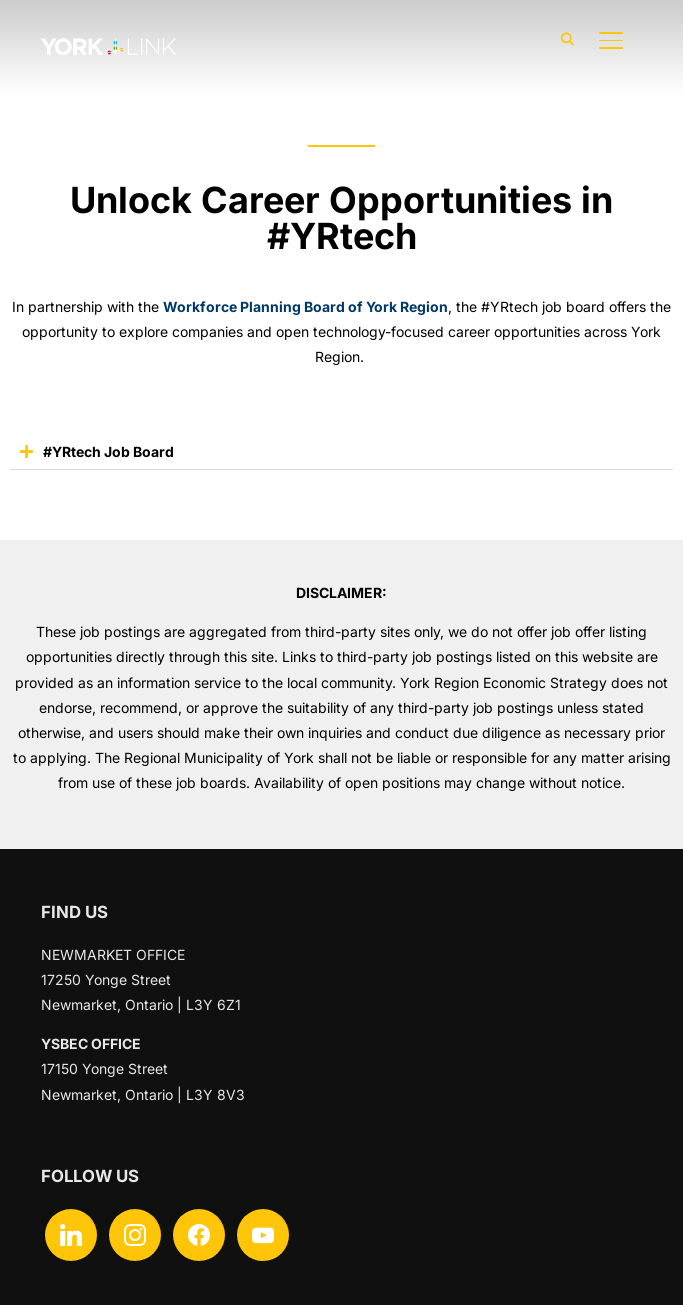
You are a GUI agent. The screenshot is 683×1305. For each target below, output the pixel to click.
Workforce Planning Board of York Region (305, 306)
